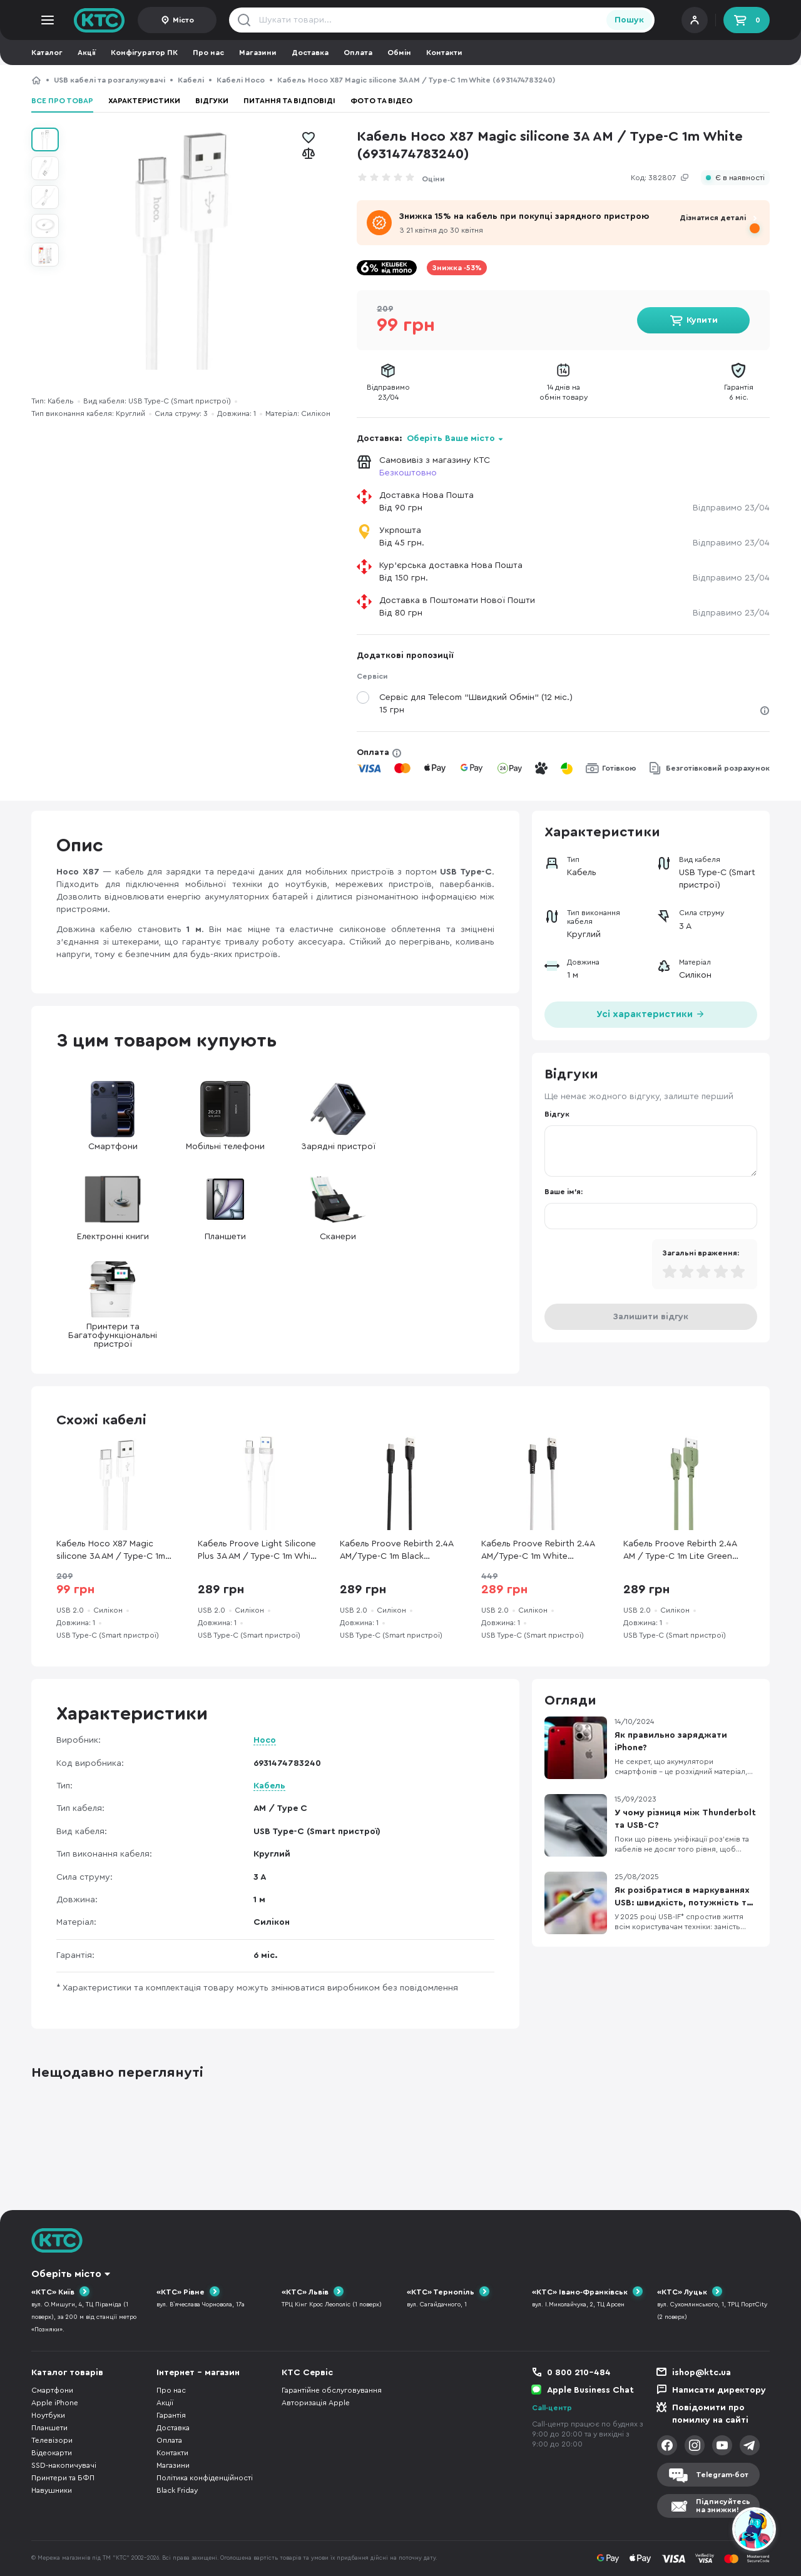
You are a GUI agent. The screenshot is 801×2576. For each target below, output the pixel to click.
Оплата (358, 52)
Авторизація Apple (316, 2402)
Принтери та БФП (62, 2478)
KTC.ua (99, 20)
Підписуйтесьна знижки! (723, 2505)
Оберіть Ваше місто (451, 438)
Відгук (556, 1114)
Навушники (51, 2490)
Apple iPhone (54, 2402)
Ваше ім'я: (563, 1191)
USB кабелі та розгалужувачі (109, 80)
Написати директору (719, 2390)
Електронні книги (113, 1206)
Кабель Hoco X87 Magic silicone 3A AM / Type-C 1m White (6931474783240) (110, 1551)
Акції (87, 52)
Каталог (47, 52)
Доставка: (430, 438)
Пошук (629, 20)
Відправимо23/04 (388, 392)
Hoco (264, 1740)
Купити (702, 320)
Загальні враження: (700, 1253)
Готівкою (619, 768)
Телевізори (52, 2440)
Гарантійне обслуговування (332, 2390)
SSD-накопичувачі (63, 2465)
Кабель (269, 1786)
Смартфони (112, 1116)
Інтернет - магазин (198, 2372)
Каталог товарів (67, 2372)
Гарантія (171, 2415)
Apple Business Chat (590, 2390)
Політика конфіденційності (204, 2478)
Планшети (225, 1206)
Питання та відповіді (289, 100)
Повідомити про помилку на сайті (710, 2414)
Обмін (399, 52)
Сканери (338, 1206)
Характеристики (144, 100)
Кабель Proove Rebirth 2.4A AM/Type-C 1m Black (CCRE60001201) (396, 1551)
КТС (36, 80)
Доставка (310, 52)
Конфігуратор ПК (144, 52)
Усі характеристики (650, 1013)
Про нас (208, 52)
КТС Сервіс (307, 2372)
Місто (183, 20)
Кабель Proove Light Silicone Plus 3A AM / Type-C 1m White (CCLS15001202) (258, 1551)
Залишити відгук (650, 1316)
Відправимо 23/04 (731, 508)
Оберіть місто (66, 2274)
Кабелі (191, 80)
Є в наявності (740, 178)
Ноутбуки (48, 2415)
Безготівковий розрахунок (718, 768)
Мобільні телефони (225, 1116)
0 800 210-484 (579, 2372)
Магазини (258, 52)
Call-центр (552, 2407)
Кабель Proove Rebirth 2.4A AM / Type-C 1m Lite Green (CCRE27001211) (680, 1551)
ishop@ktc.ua (701, 2372)
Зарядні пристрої (338, 1116)
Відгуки (211, 100)
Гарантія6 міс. (738, 392)
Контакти (444, 52)
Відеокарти (51, 2453)
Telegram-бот (722, 2474)
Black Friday (177, 2490)
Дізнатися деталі (713, 217)
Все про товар (62, 100)
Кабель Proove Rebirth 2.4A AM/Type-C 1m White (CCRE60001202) (537, 1551)
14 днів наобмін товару (563, 392)
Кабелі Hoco (241, 80)
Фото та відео (381, 100)
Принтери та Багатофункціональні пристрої (112, 1305)
